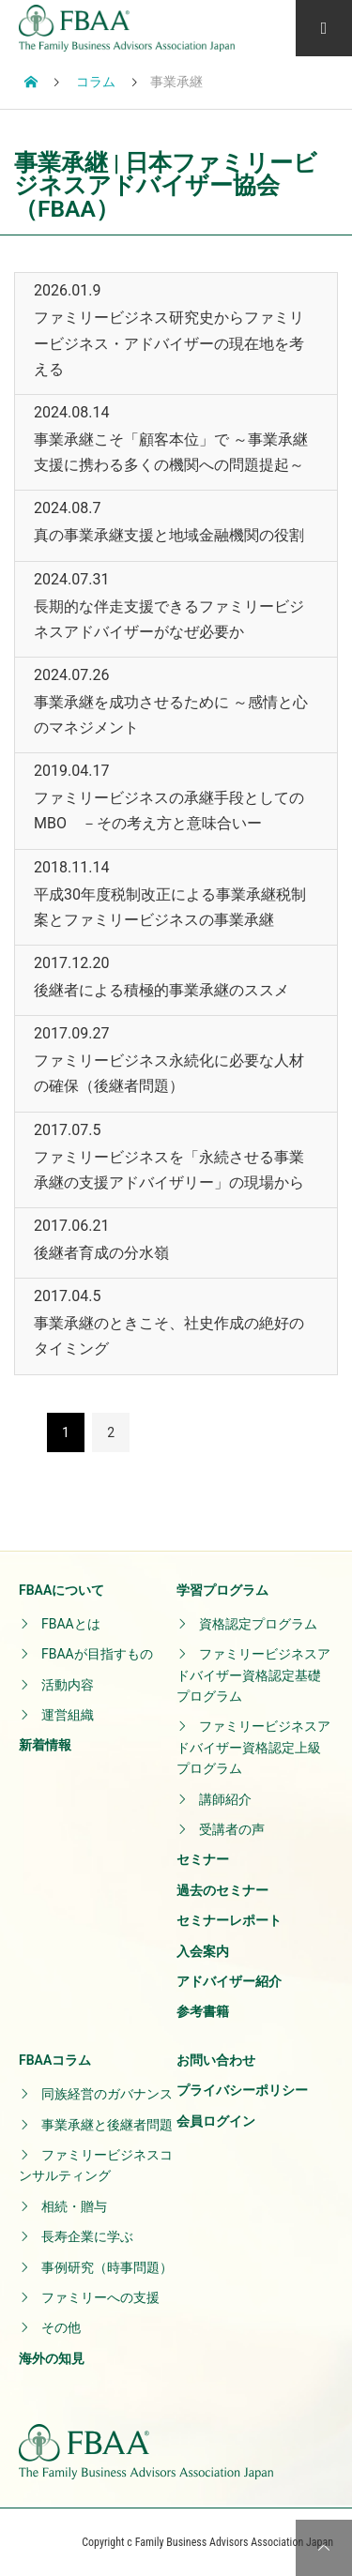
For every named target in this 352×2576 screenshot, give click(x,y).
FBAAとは (70, 1623)
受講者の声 (232, 1829)
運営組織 (67, 1714)
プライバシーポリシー (242, 2090)
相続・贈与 (74, 2206)
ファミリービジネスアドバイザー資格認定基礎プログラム (253, 1675)
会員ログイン (215, 2121)
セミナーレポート (229, 1920)
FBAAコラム (55, 2060)
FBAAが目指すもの (97, 1653)
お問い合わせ (215, 2060)
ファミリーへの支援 (100, 2297)
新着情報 (45, 1744)
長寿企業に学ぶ (87, 2236)
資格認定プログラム (258, 1623)
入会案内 (202, 1951)
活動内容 (67, 1684)
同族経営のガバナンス (107, 2093)
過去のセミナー (222, 1890)
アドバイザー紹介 (229, 1981)
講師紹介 (225, 1799)
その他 (61, 2327)
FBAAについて (61, 1590)
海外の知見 (51, 2358)
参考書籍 (202, 2011)
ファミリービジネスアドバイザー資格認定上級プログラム (253, 1747)
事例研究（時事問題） (107, 2267)
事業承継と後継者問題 (107, 2124)
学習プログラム (222, 1590)
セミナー (202, 1859)
